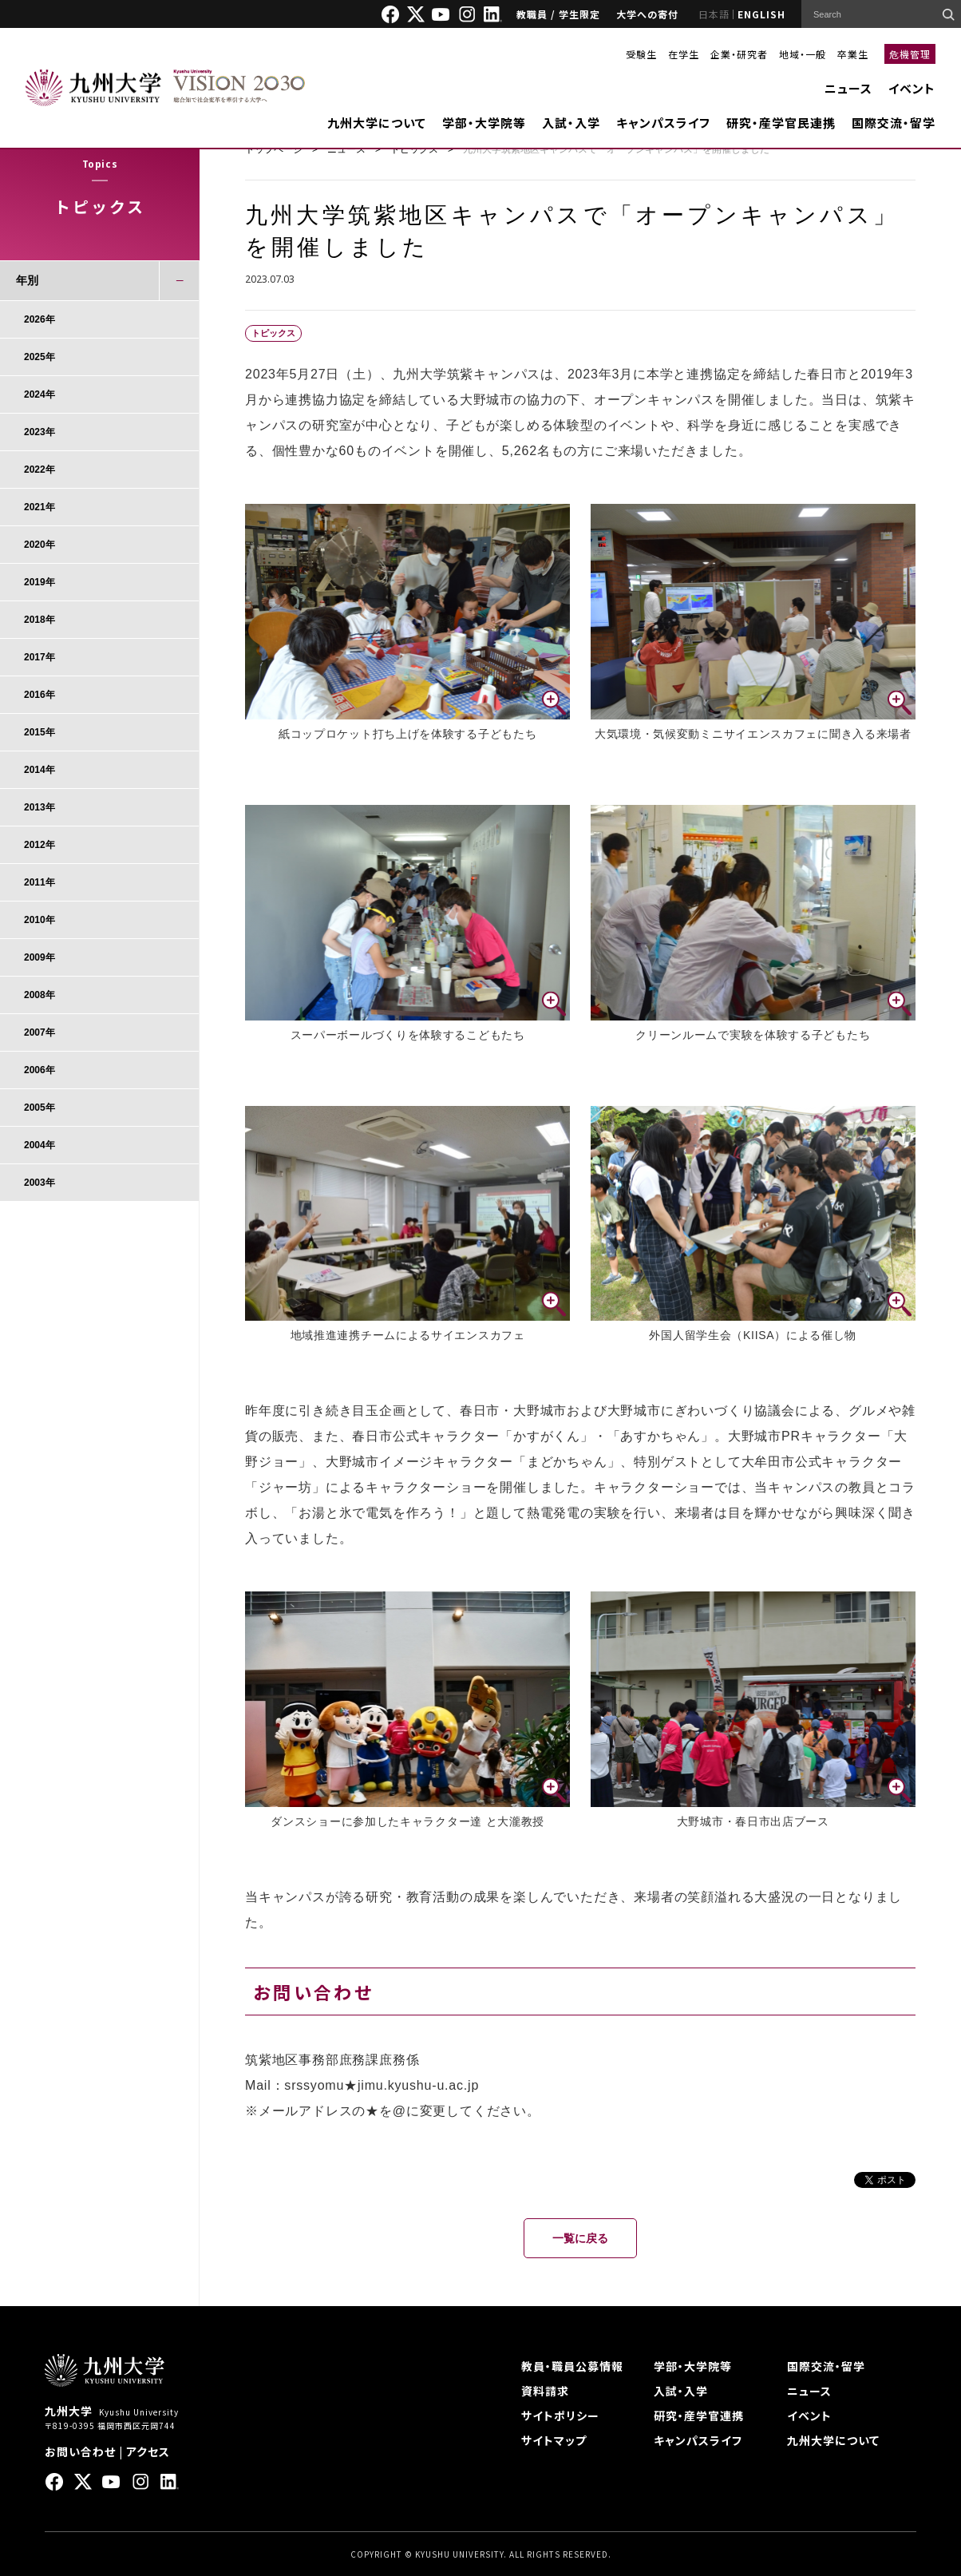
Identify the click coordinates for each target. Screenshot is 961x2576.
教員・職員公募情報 (572, 2366)
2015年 (39, 732)
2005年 (39, 1107)
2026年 (39, 319)
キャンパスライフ (663, 122)
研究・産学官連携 (699, 2415)
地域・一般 (802, 54)
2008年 (39, 995)
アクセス (148, 2451)
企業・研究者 (739, 54)
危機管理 (910, 54)
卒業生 (852, 54)
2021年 (39, 507)
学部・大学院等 (484, 122)
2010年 (39, 919)
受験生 (641, 54)
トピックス (414, 149)
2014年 (39, 769)
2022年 (39, 469)
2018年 (39, 619)
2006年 (39, 1070)
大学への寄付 (647, 14)
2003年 (39, 1182)
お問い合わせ (80, 2451)
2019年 (39, 582)
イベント (911, 88)
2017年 (39, 657)
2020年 (39, 544)
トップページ (274, 149)
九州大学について (376, 122)
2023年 (39, 432)
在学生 (683, 54)
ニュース (848, 88)
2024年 (39, 394)
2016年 (39, 694)
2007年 (39, 1032)
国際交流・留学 (893, 122)
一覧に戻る (580, 2238)
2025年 (39, 357)
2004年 (39, 1145)
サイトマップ (554, 2440)
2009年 (39, 957)
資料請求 (545, 2391)
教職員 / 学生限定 (558, 14)
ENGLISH (761, 14)
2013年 (39, 807)
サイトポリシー (560, 2415)
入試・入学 (571, 122)
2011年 (39, 882)
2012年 (39, 844)
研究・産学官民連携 (781, 122)
